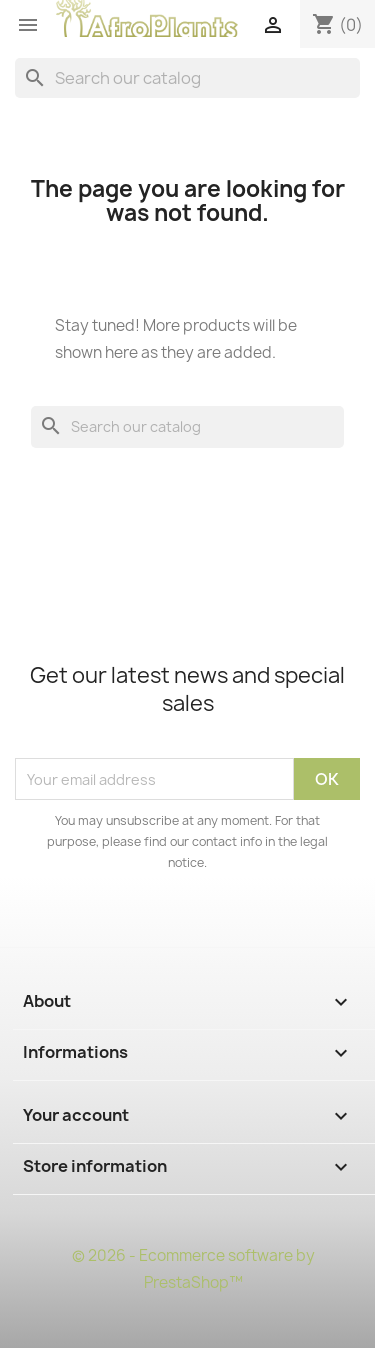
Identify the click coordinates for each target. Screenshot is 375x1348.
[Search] (187, 78)
